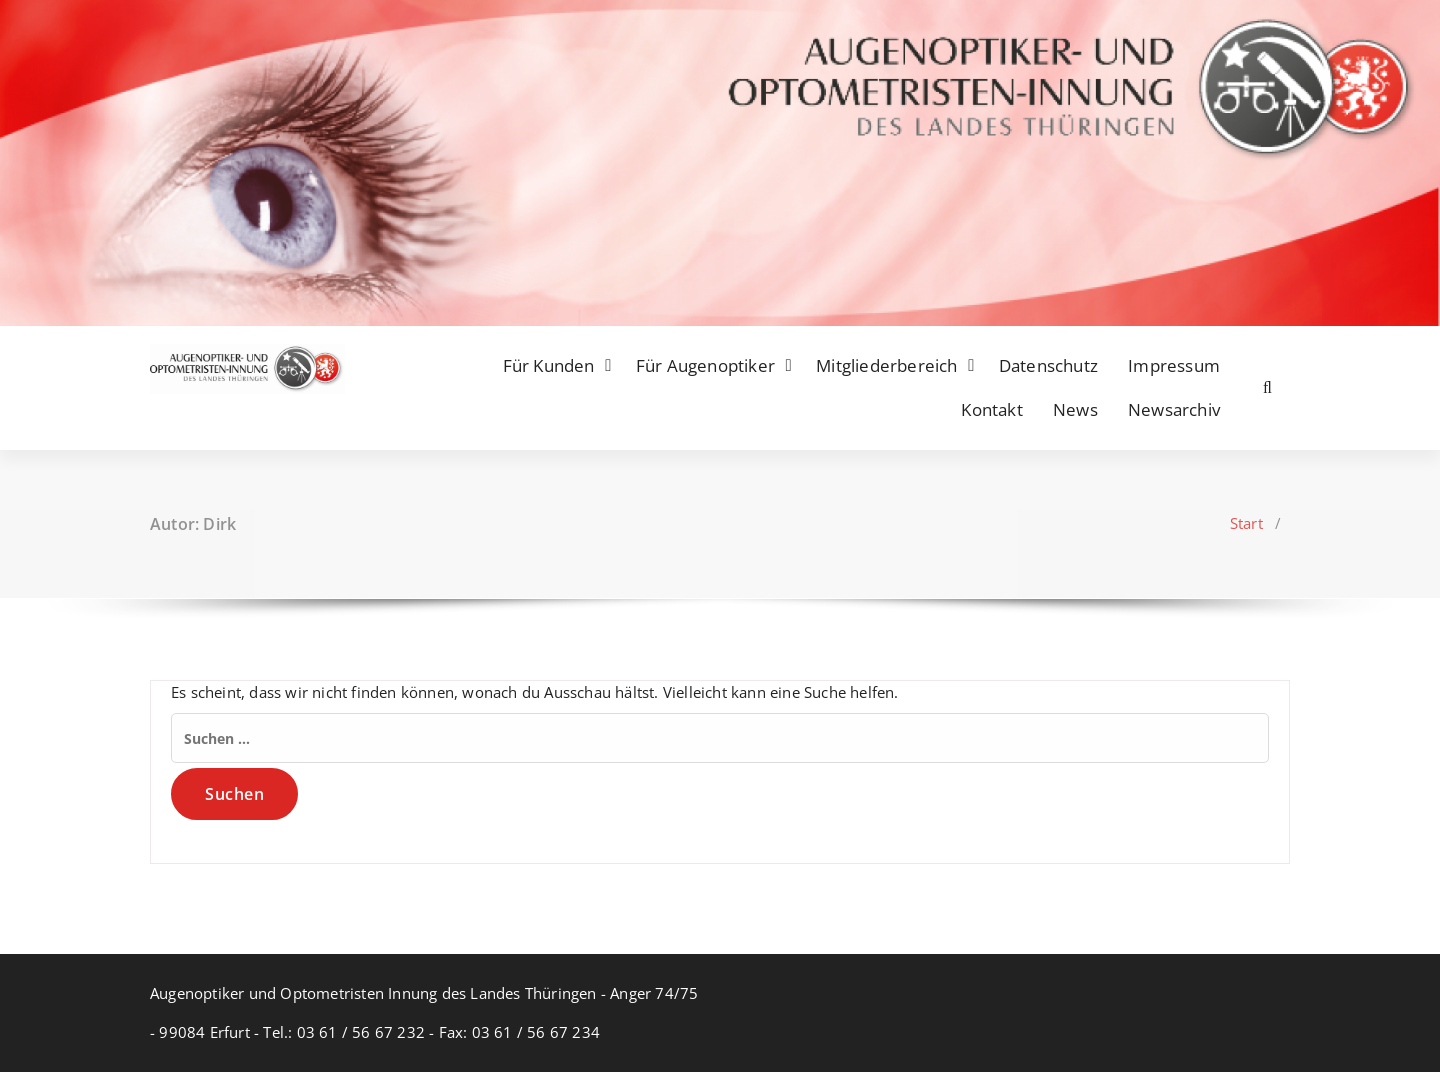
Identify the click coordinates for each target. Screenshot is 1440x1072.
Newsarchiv (1174, 409)
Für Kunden (549, 365)
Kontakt (991, 409)
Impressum (1174, 365)
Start (1246, 523)
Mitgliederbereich (886, 365)
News (1075, 409)
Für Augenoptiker (705, 365)
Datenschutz (1048, 365)
